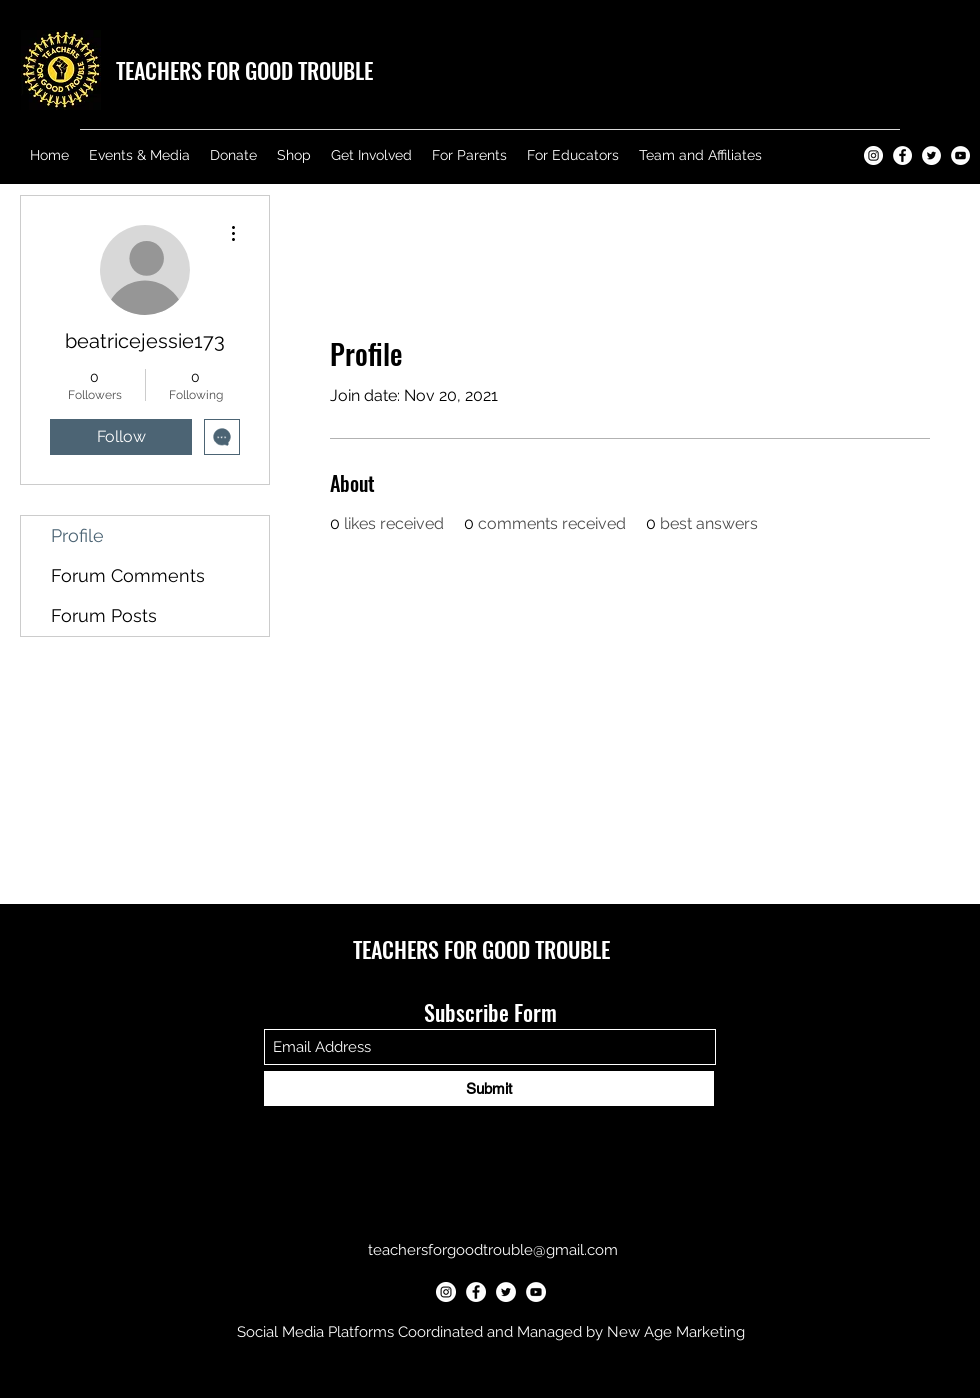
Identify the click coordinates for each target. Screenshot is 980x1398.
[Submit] (489, 1088)
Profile (77, 535)
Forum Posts (104, 615)
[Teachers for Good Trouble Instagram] (873, 155)
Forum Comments (128, 575)
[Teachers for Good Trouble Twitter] (931, 155)
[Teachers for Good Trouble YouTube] (960, 155)
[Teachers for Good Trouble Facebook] (902, 155)
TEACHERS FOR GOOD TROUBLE (244, 70)
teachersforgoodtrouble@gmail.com (493, 1250)
